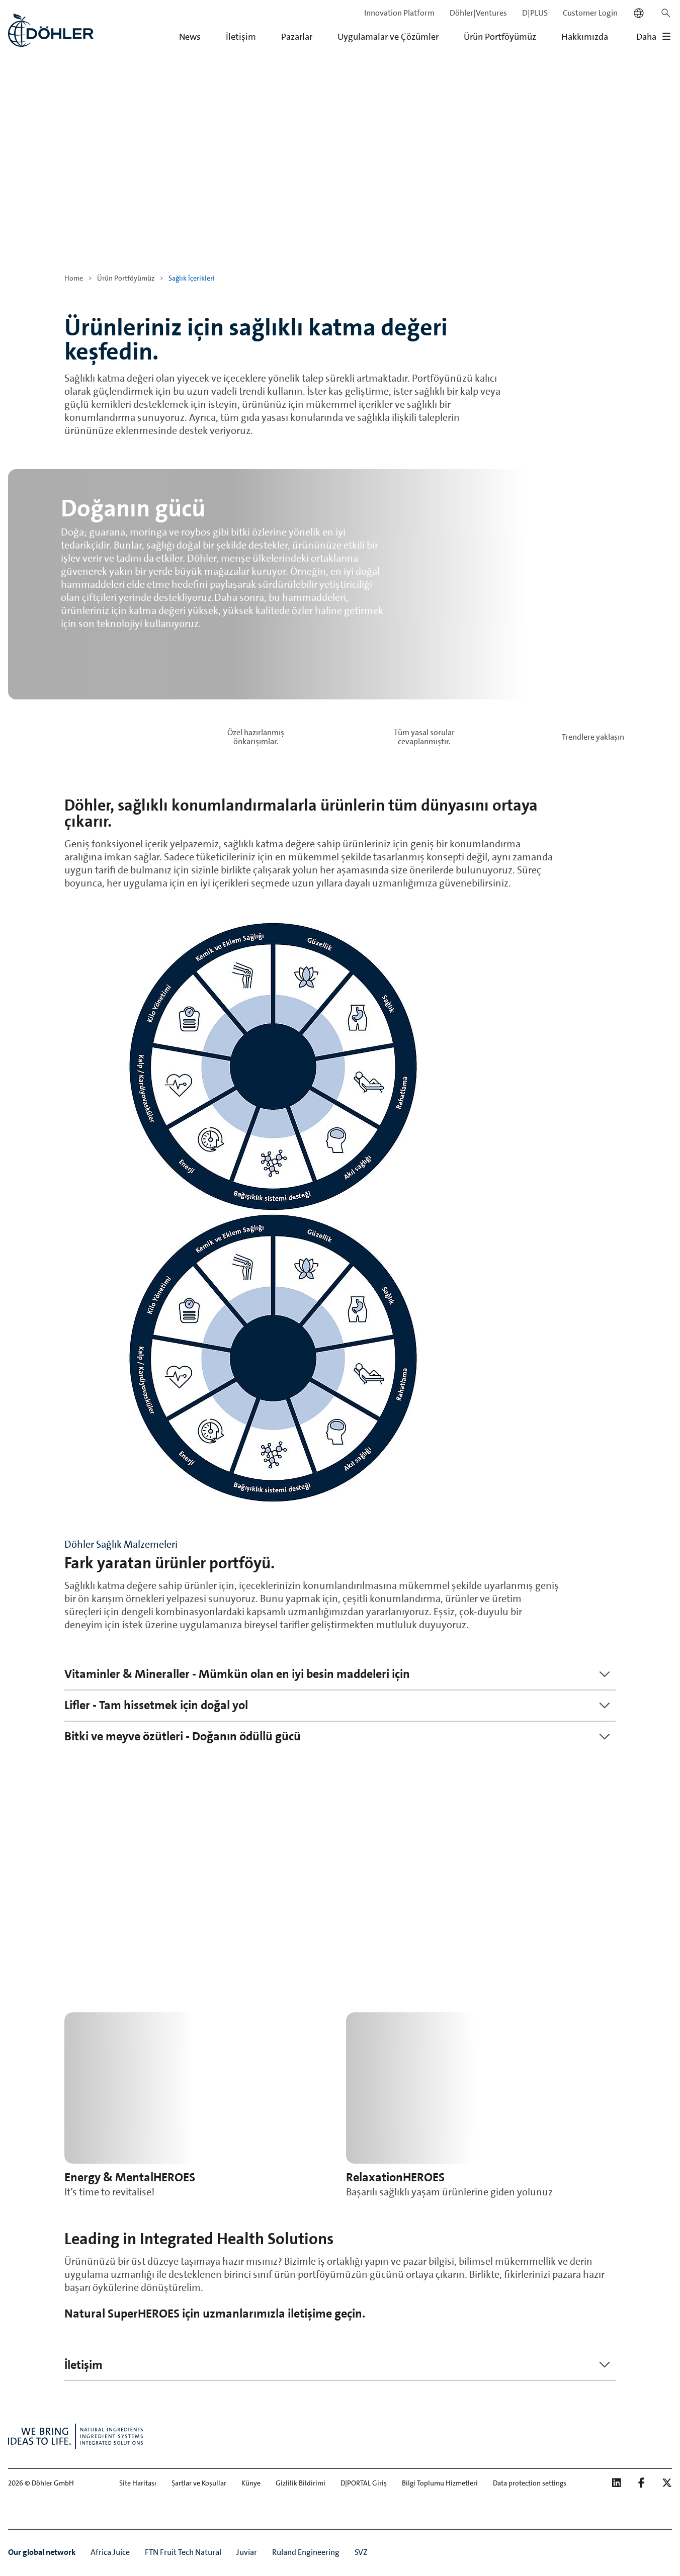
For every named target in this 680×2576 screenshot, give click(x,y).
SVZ (361, 2552)
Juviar (246, 2552)
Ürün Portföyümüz (500, 37)
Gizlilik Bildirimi (300, 2483)
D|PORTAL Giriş (364, 2483)
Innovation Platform (399, 13)
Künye (251, 2483)
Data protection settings (529, 2483)
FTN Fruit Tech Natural (183, 2552)
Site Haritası (137, 2483)
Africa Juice (110, 2552)
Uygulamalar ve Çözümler (388, 37)
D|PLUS (535, 13)
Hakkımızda (584, 37)
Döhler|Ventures (478, 13)
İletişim (241, 37)
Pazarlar (296, 37)
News (190, 37)
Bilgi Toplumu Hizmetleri (440, 2483)
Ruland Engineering (305, 2552)
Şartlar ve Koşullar (199, 2483)
